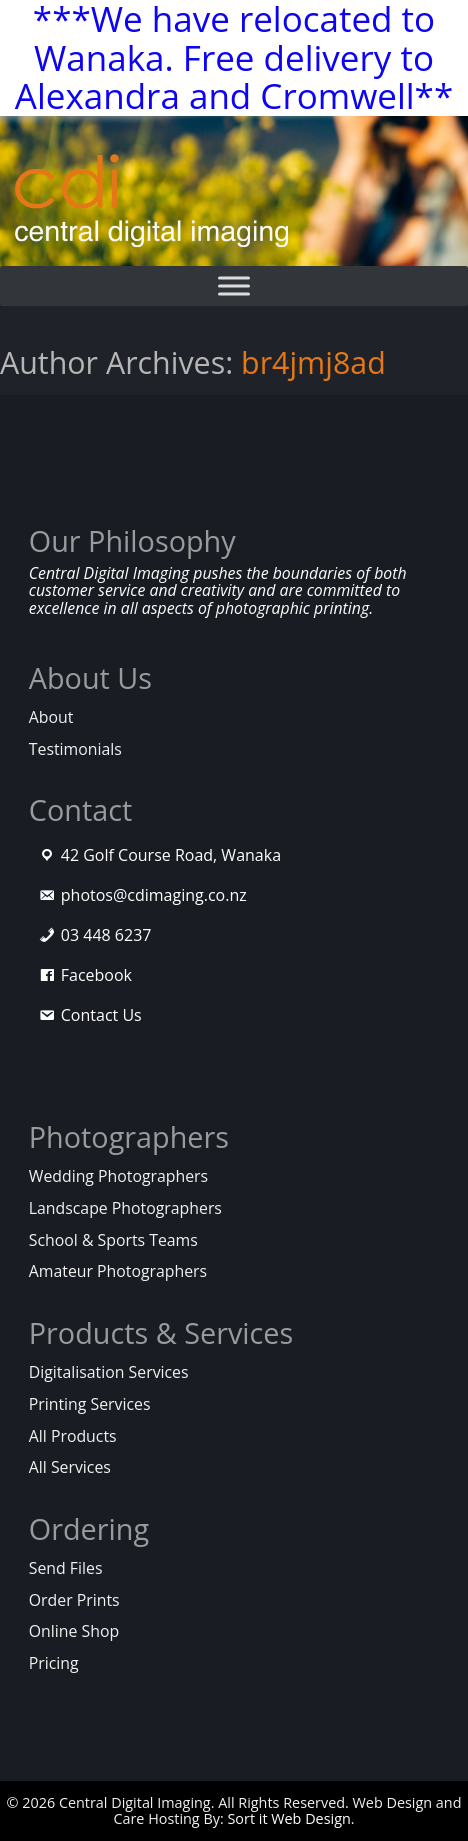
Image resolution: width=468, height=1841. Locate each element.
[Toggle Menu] (234, 286)
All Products (73, 1436)
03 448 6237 (106, 935)
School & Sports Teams (113, 1240)
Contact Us (101, 1015)
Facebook (96, 975)
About (51, 717)
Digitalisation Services (109, 1372)
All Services (70, 1467)
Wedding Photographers (118, 1176)
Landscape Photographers (125, 1208)
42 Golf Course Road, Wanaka (171, 855)
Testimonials (75, 749)
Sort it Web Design (288, 1818)
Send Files (66, 1568)
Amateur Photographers (118, 1271)
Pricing (54, 1663)
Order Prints (74, 1600)
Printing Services (90, 1404)
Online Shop (74, 1631)
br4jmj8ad (313, 362)
